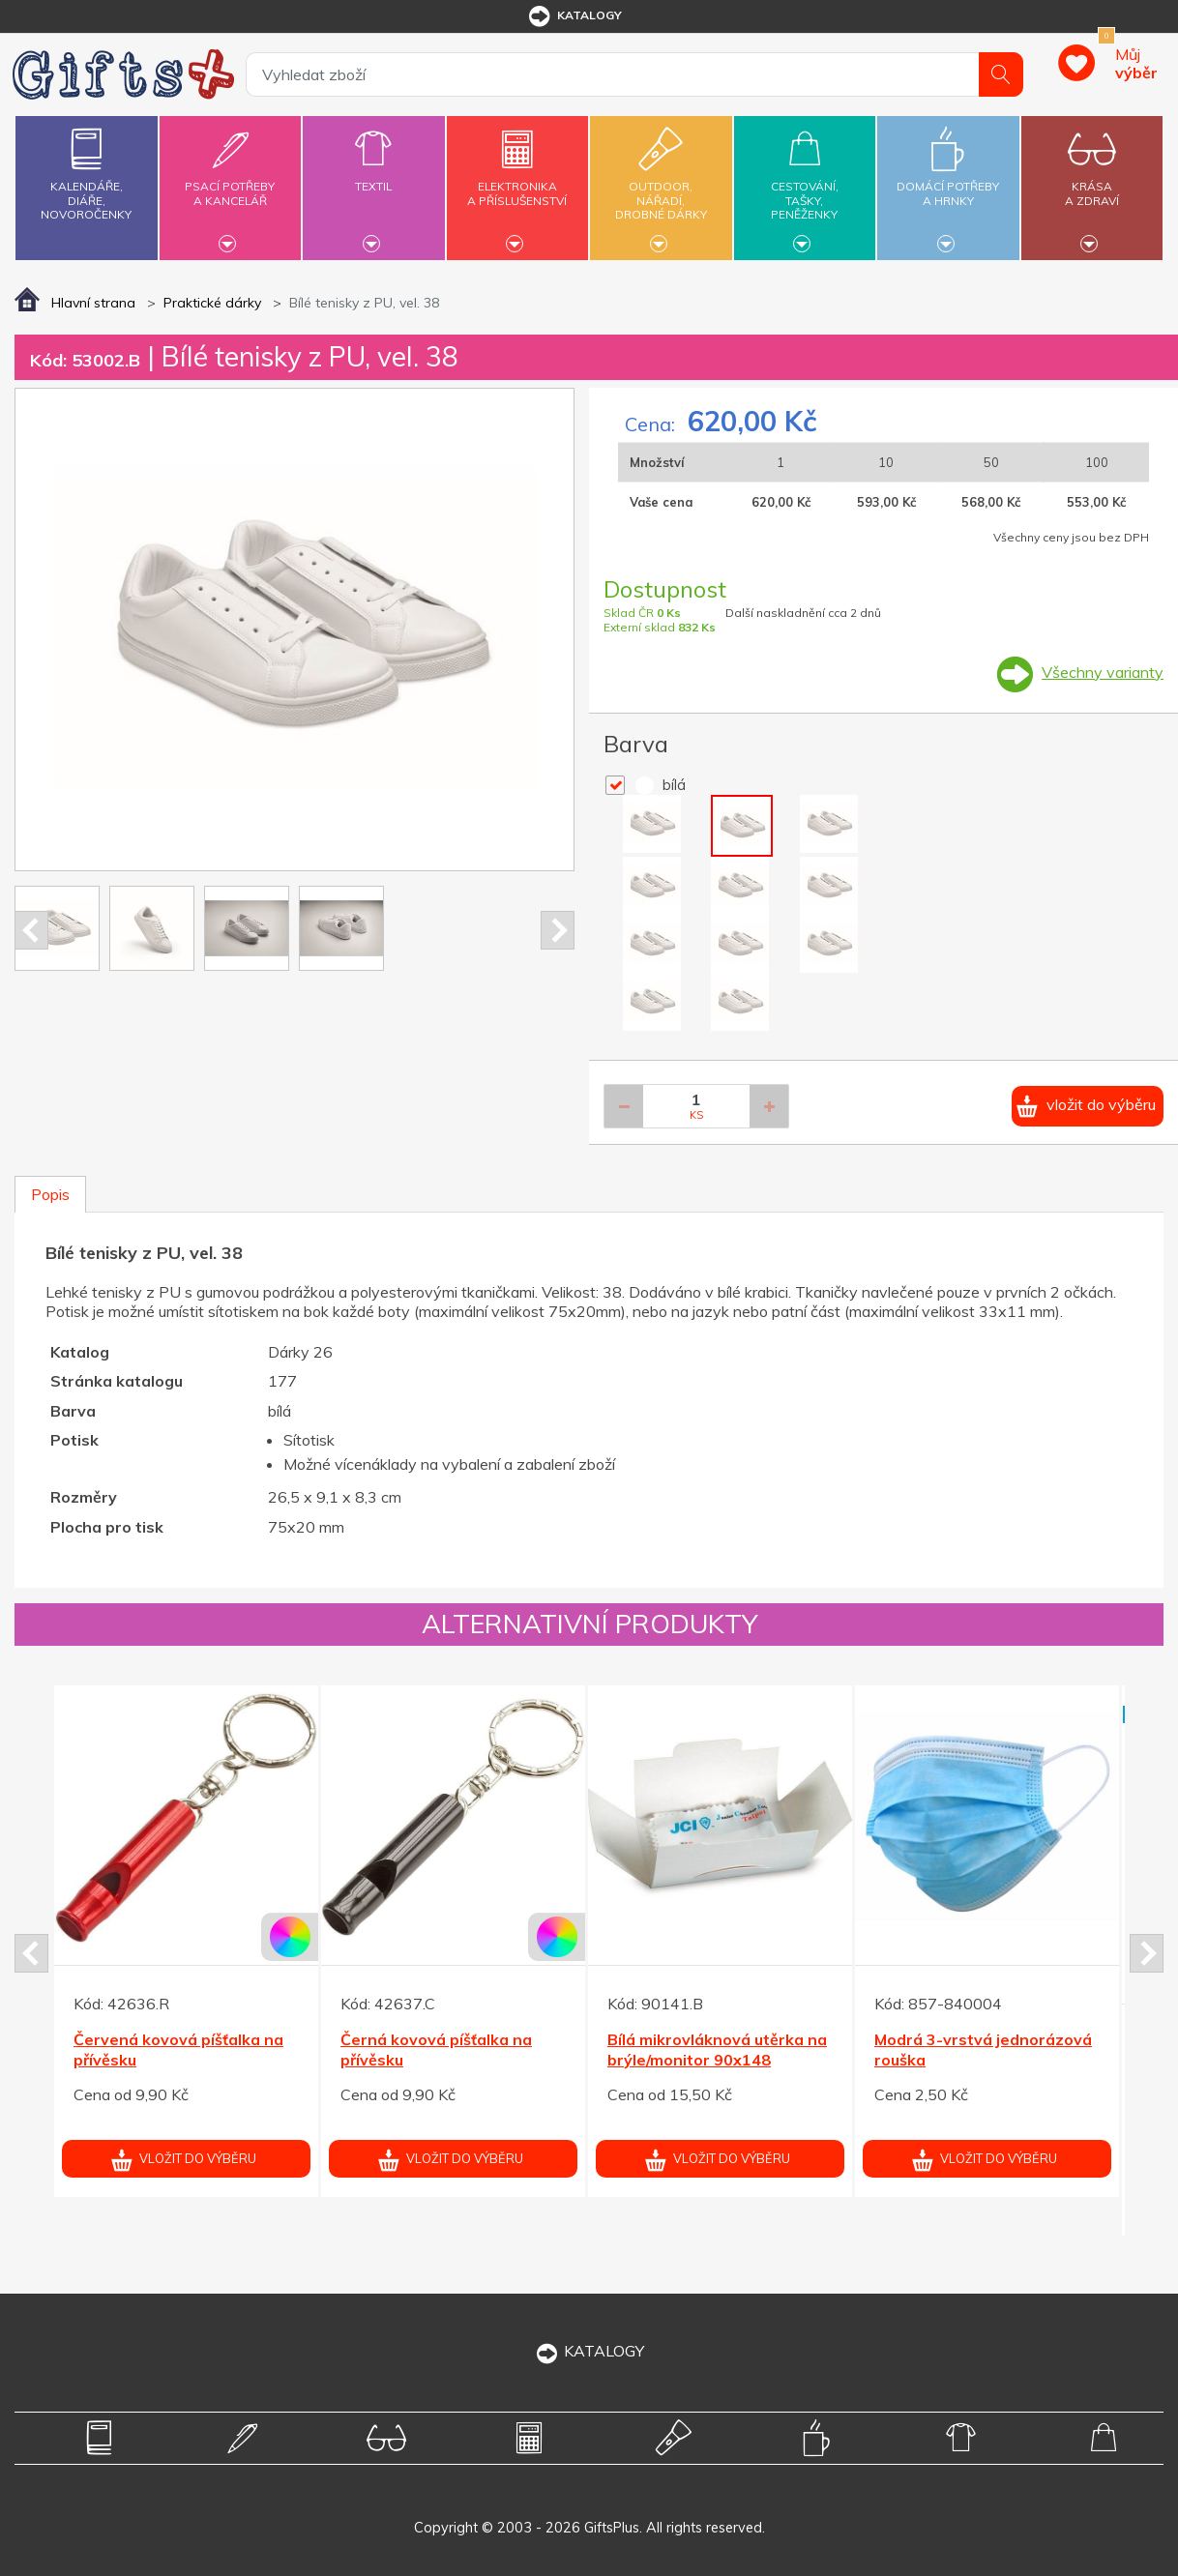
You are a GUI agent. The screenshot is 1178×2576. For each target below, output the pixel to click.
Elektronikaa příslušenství (517, 182)
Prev (31, 930)
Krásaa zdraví (1092, 182)
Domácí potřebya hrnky (948, 182)
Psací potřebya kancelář (230, 182)
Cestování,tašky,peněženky (805, 185)
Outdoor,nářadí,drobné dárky (660, 185)
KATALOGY (589, 2350)
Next (557, 930)
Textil (373, 175)
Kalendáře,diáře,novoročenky (86, 169)
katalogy (574, 16)
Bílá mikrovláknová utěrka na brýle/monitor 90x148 (717, 2049)
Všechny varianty (1102, 672)
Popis (50, 1194)
